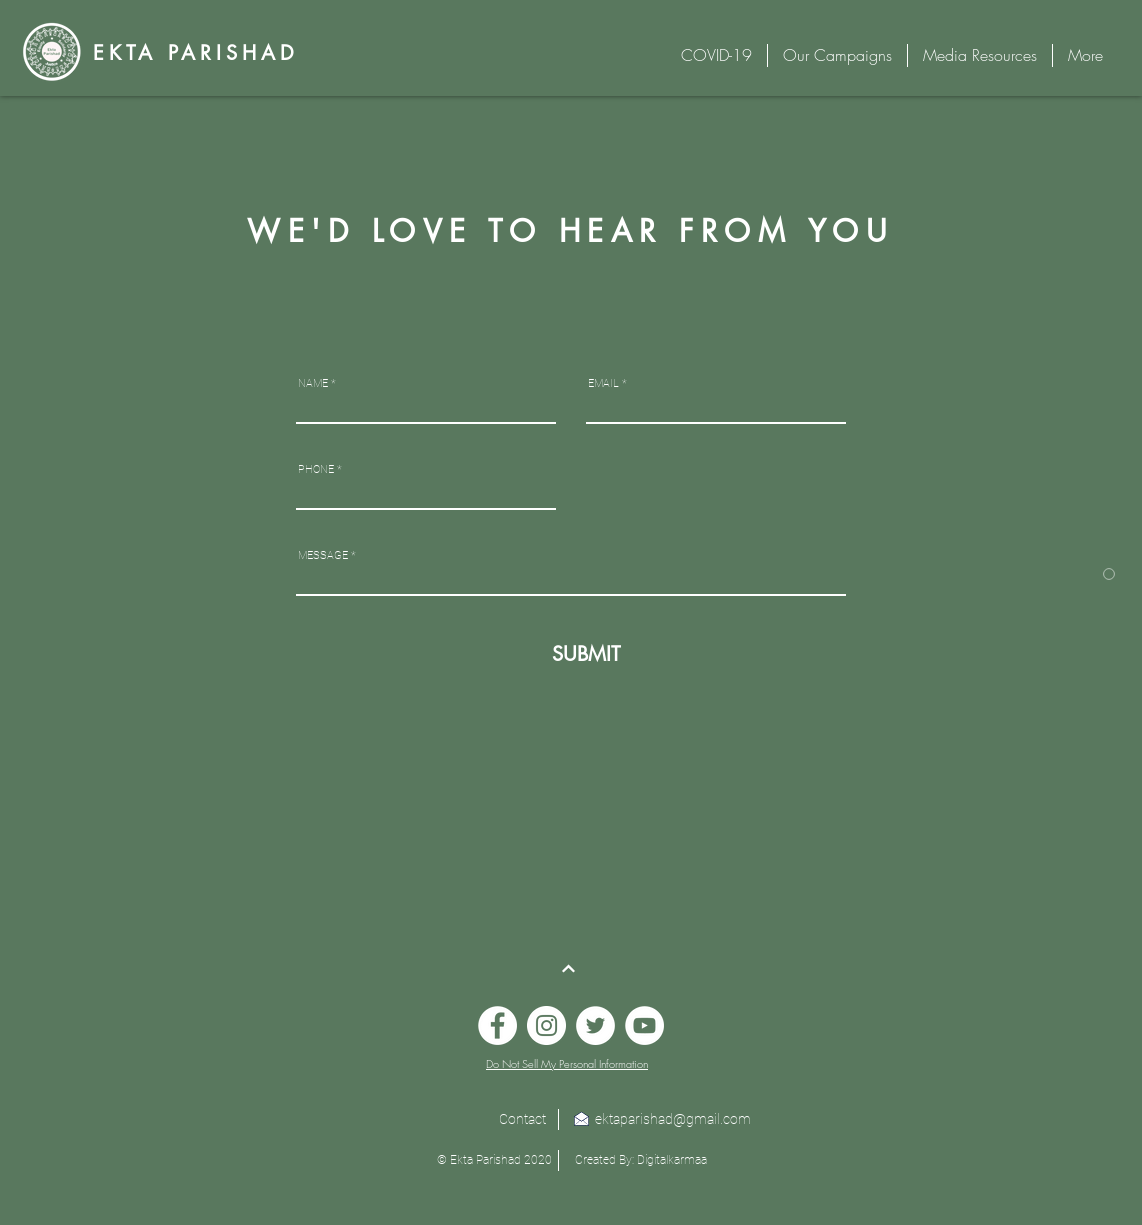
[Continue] (569, 969)
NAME (313, 383)
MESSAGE (323, 555)
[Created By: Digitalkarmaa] (641, 1160)
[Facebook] (497, 1025)
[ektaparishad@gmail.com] (673, 1120)
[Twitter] (595, 1025)
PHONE (316, 469)
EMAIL (603, 383)
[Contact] (522, 1120)
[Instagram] (546, 1025)
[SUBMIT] (583, 653)
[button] (494, 1160)
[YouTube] (644, 1025)
